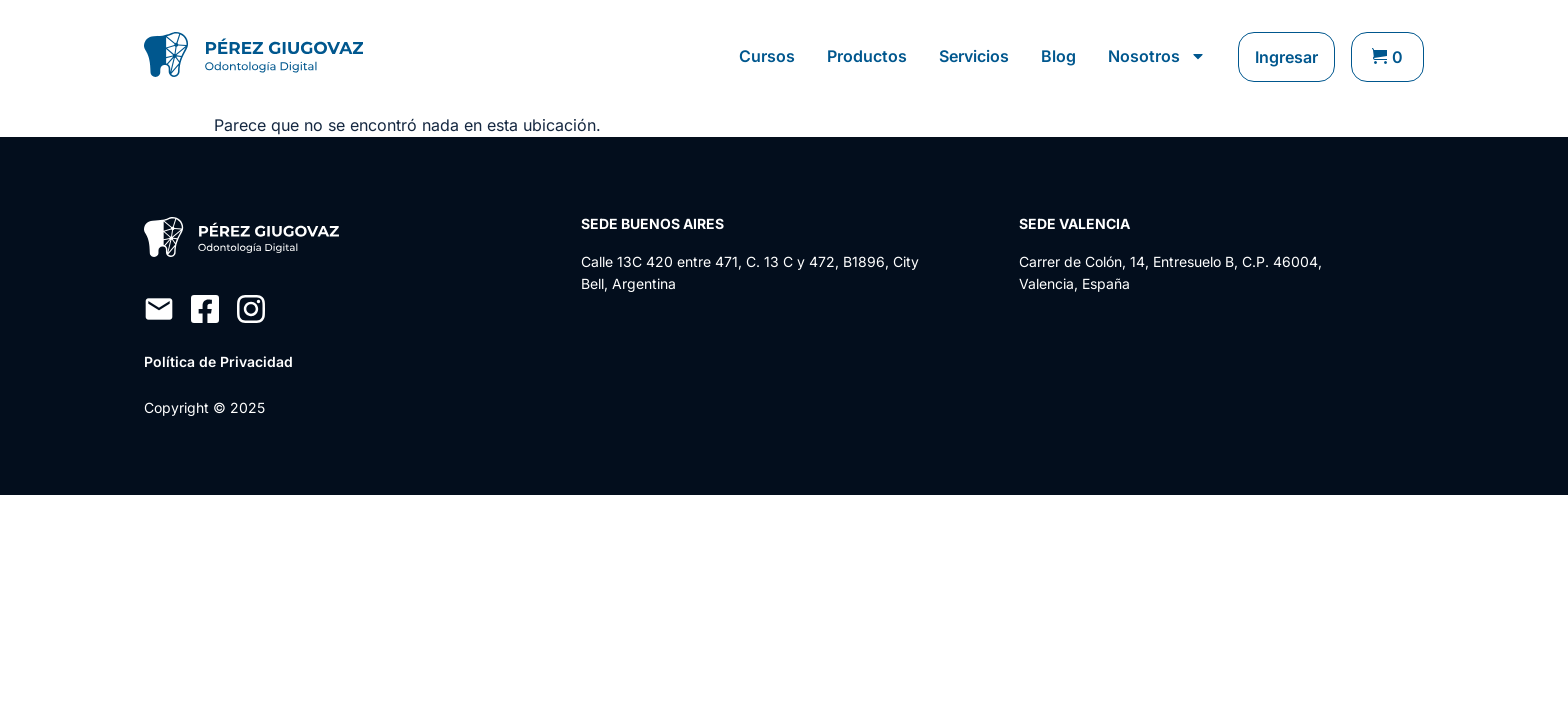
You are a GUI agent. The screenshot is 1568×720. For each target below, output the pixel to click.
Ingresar (1286, 57)
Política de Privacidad (218, 361)
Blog (1058, 56)
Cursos (767, 56)
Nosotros (1157, 56)
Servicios (974, 56)
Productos (867, 56)
